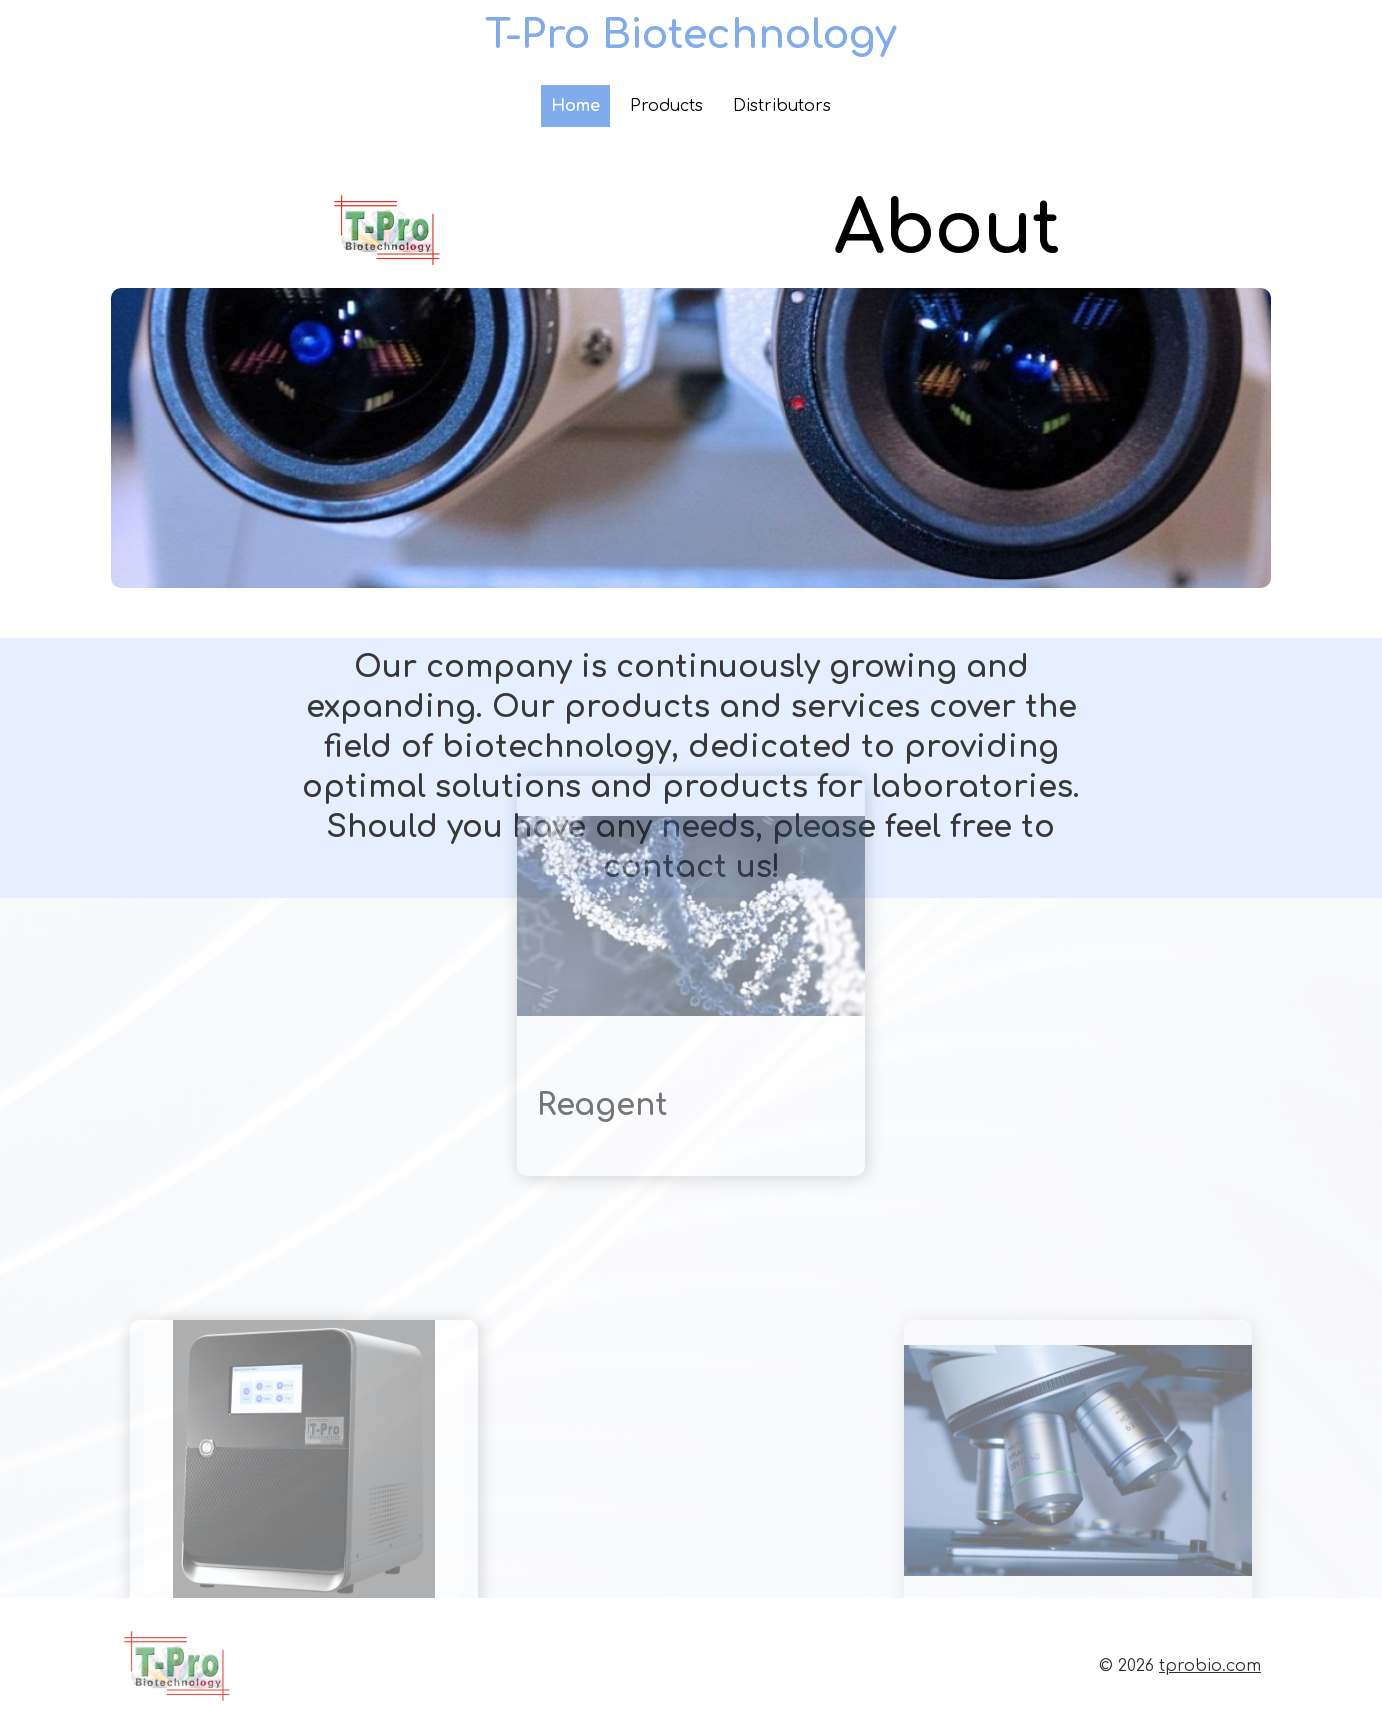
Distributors (782, 106)
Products (666, 106)
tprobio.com (1210, 1666)
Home (575, 106)
